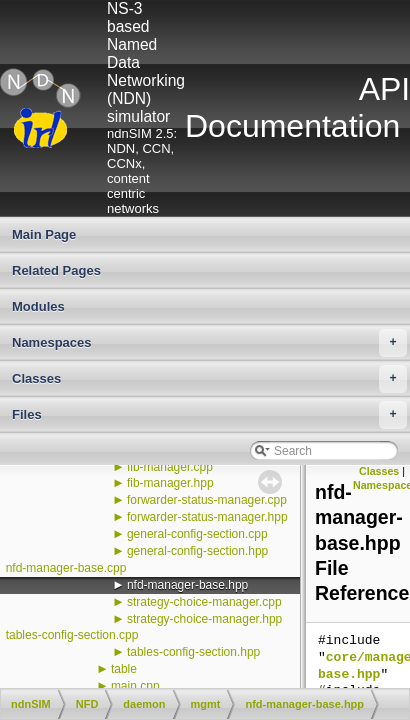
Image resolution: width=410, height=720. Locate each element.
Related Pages (56, 270)
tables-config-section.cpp (72, 635)
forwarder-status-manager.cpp (207, 500)
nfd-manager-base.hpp (187, 585)
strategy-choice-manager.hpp (204, 619)
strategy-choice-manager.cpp (204, 602)
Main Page (44, 234)
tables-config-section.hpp (193, 652)
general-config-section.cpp (197, 534)
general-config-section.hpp (197, 551)
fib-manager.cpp (170, 467)
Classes (209, 379)
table (124, 669)
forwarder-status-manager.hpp (207, 517)
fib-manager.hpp (170, 483)
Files (209, 415)
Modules (38, 306)
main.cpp (135, 686)
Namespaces (209, 343)
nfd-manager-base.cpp (66, 568)
